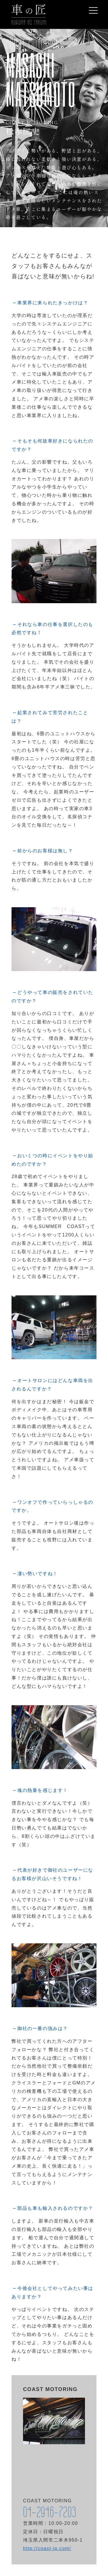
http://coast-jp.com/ (47, 2548)
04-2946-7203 (49, 2512)
